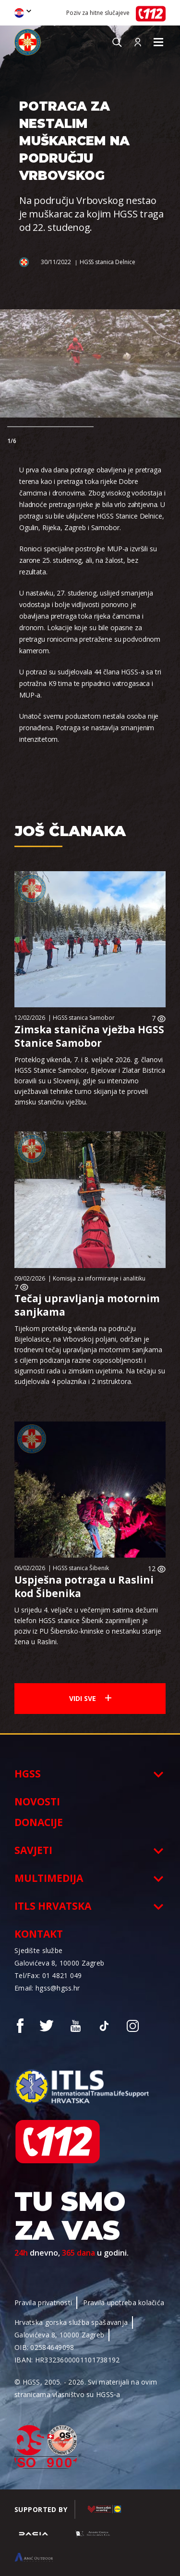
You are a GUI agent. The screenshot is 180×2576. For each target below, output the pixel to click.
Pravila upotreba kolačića (123, 2302)
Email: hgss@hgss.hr (47, 1987)
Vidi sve (90, 1698)
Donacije (38, 1822)
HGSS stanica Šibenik (81, 1568)
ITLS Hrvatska (52, 1906)
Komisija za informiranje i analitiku (99, 1278)
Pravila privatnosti (43, 2302)
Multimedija (48, 1878)
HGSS (27, 1773)
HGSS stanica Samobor (84, 1018)
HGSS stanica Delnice (107, 262)
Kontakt (38, 1934)
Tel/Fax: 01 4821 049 (48, 1975)
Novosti (37, 1801)
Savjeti (33, 1850)
